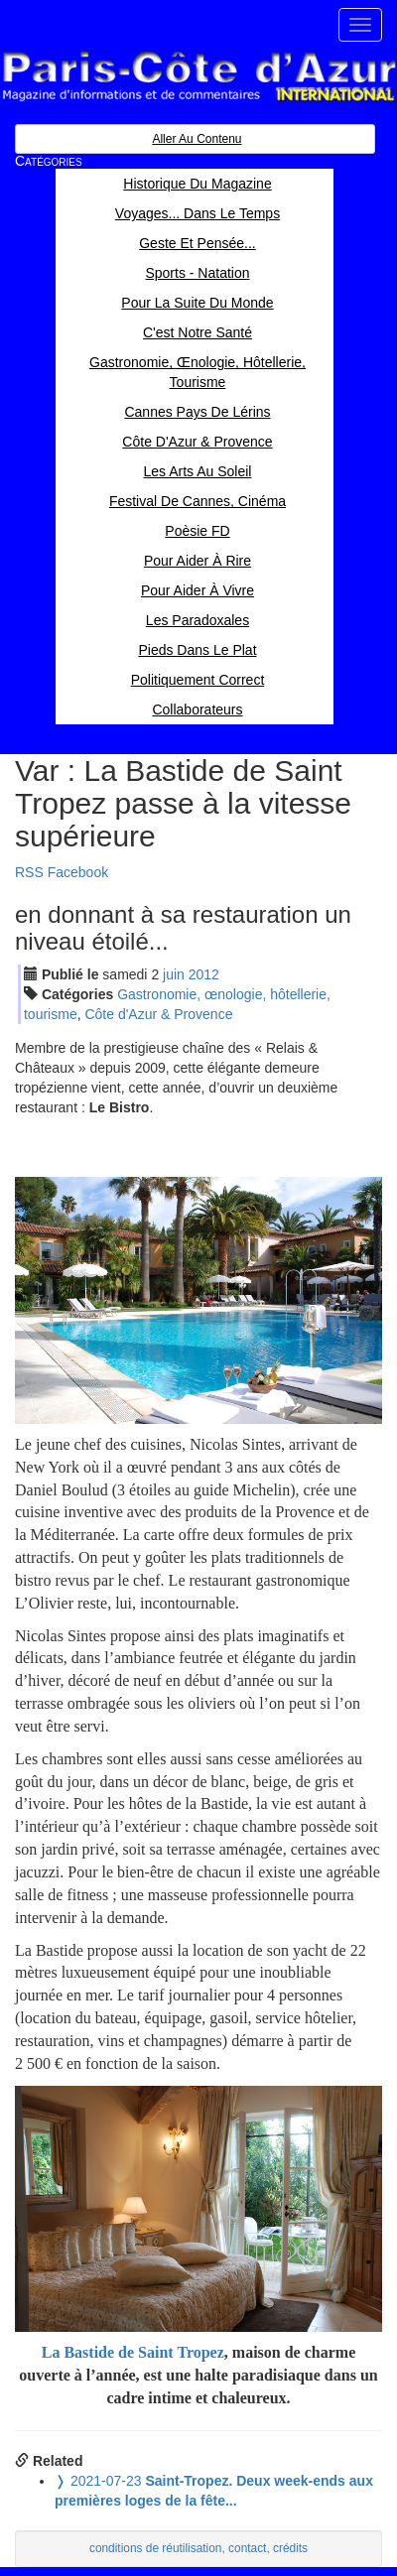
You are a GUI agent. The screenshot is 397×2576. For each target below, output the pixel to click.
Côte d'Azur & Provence (158, 1014)
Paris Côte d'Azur (198, 77)
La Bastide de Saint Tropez (133, 2352)
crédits (290, 2548)
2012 (204, 974)
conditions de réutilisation (155, 2548)
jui (174, 974)
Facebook (78, 872)
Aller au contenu (196, 139)
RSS (29, 872)
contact (247, 2548)
